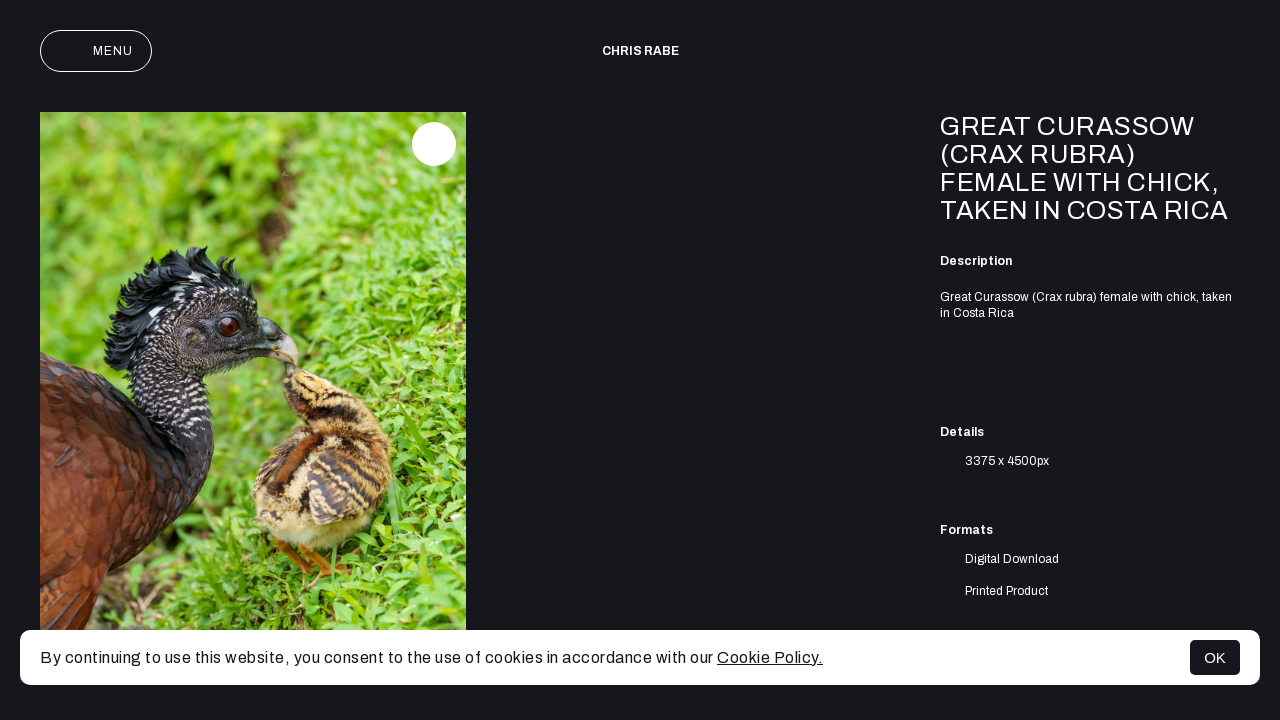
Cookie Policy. (770, 657)
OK (1215, 657)
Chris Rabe (640, 51)
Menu (96, 51)
